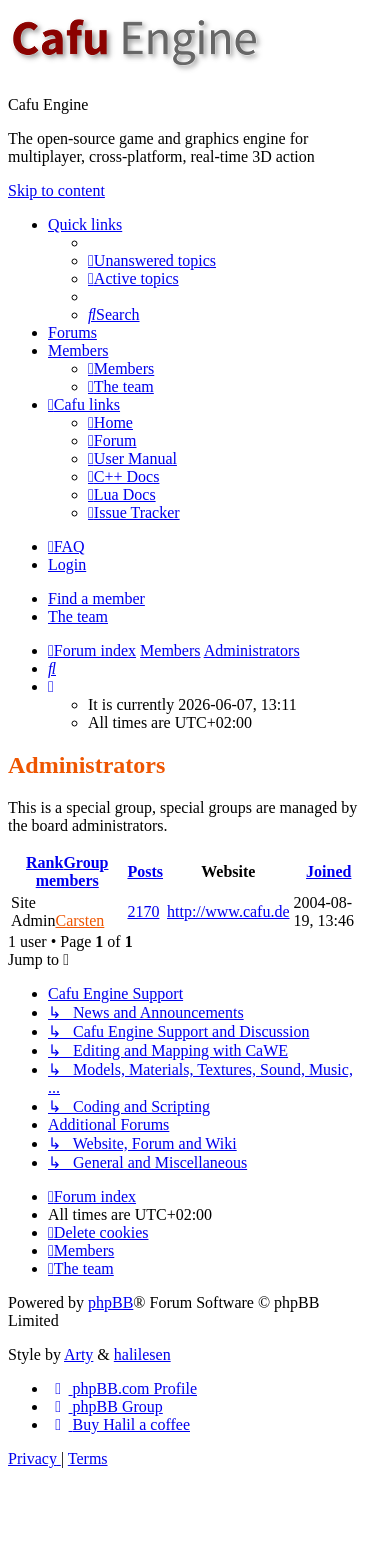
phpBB (110, 1302)
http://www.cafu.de (228, 911)
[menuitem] (152, 260)
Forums (72, 332)
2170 (143, 911)
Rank (44, 862)
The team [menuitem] (78, 616)
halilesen (142, 1354)
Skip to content (56, 190)
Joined (328, 871)
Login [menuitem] (67, 564)
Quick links (85, 224)
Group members (72, 871)
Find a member (96, 598)
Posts (145, 871)
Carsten (79, 920)
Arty (78, 1354)
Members (78, 350)
